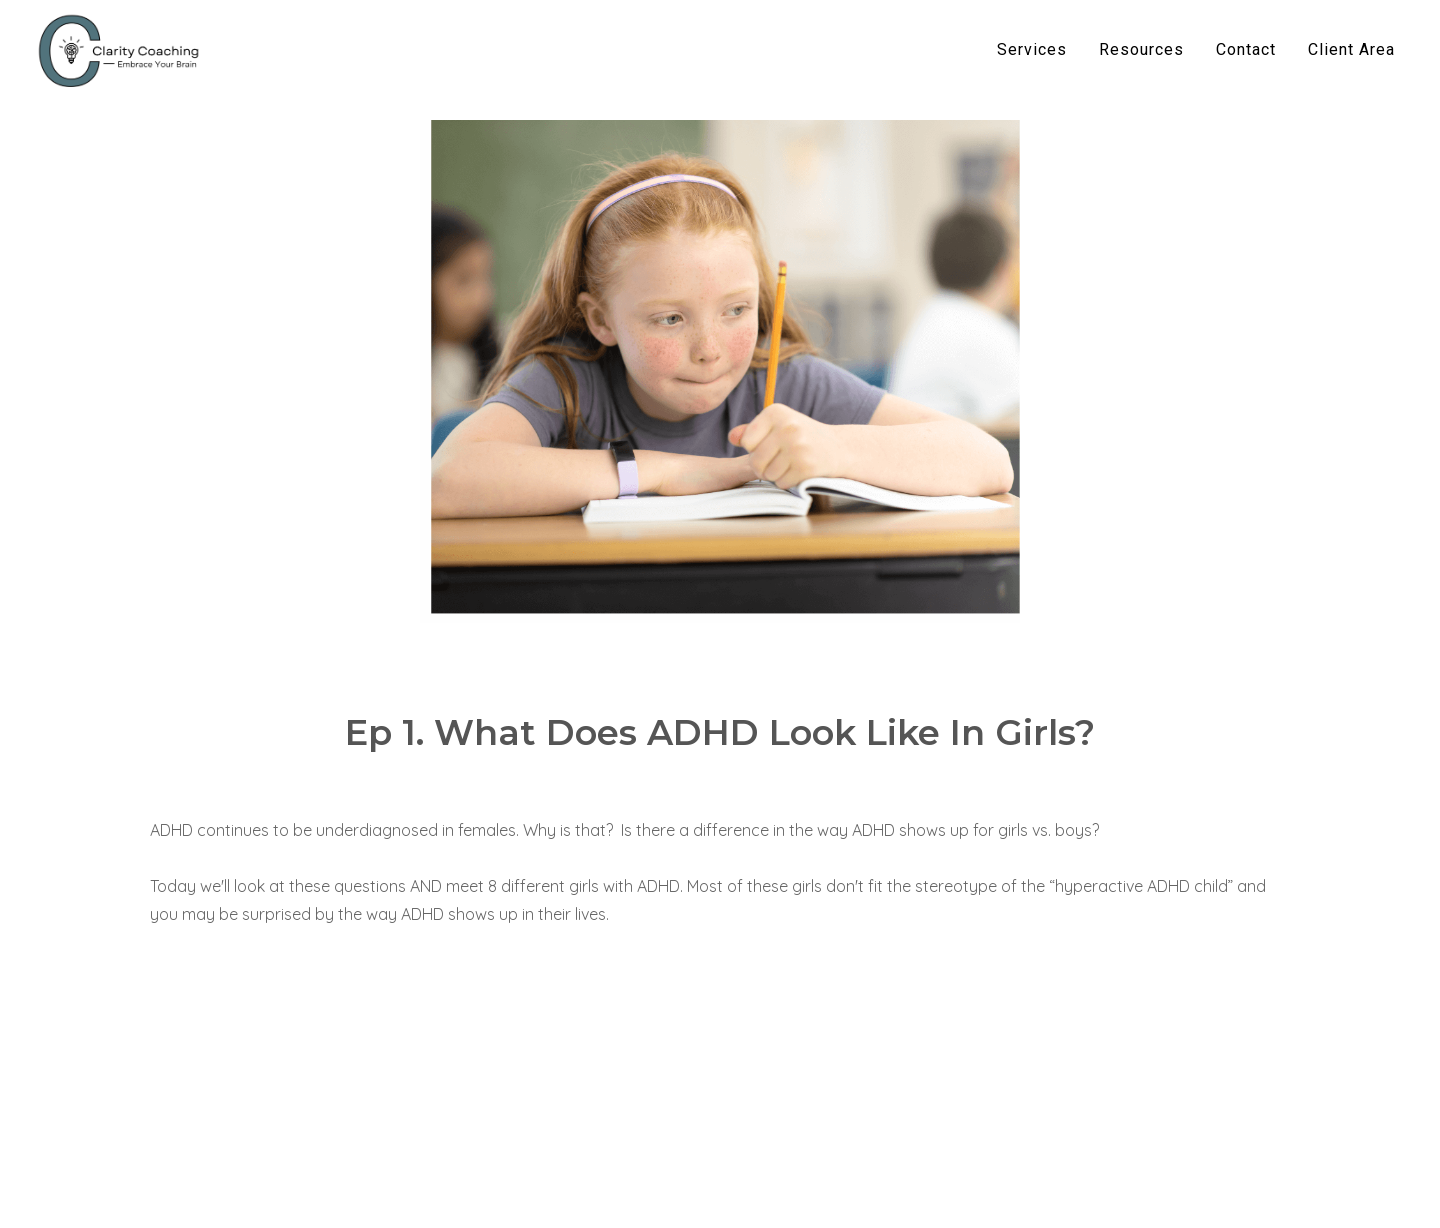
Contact (1246, 49)
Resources (1141, 49)
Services (1032, 49)
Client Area (1351, 49)
